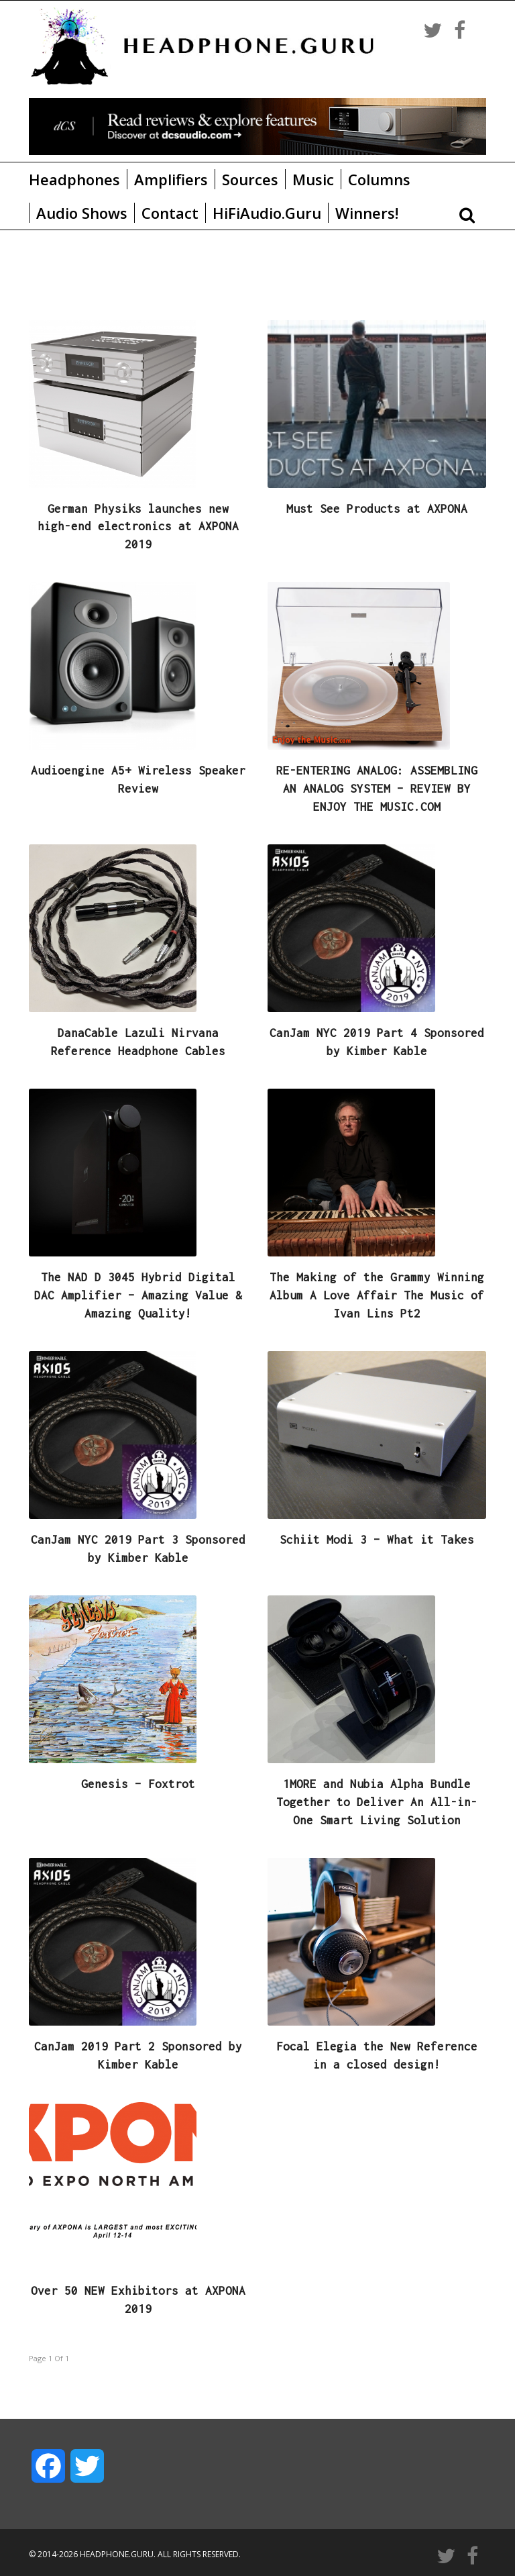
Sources (250, 179)
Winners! (366, 213)
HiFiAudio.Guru (267, 213)
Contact (169, 213)
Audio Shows (81, 213)
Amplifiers (171, 179)
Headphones (74, 179)
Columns (379, 179)
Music (313, 179)
